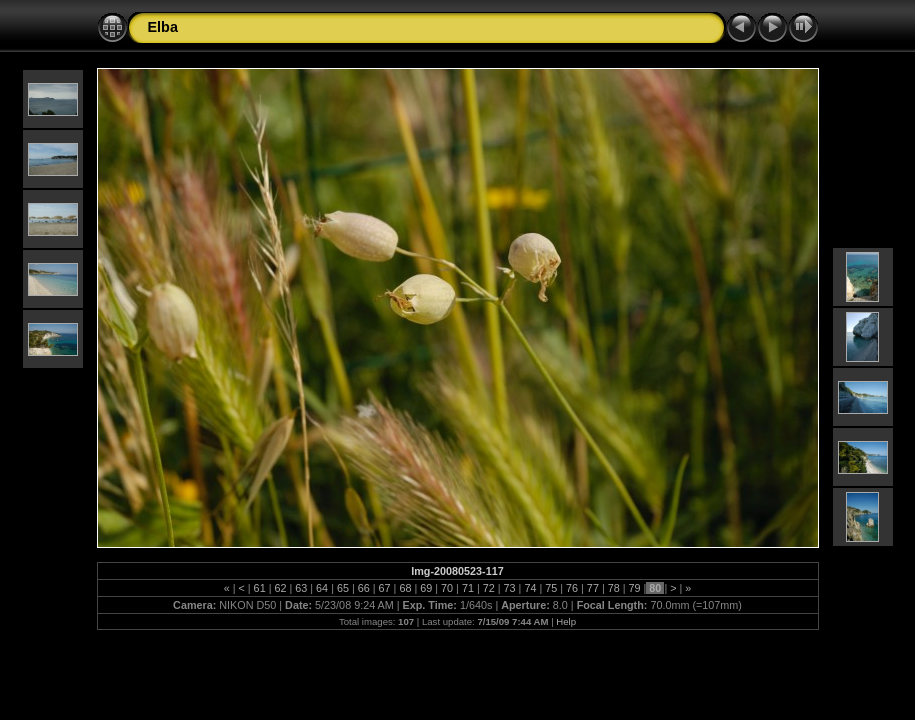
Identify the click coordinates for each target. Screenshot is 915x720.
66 (364, 588)
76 (572, 588)
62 (280, 588)
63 (301, 588)
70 (447, 588)
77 (593, 588)
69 (426, 588)
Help (566, 621)
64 (322, 588)
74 (530, 588)
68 (405, 588)
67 (385, 588)
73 (510, 588)
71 (468, 588)
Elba (163, 27)
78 (614, 588)
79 (635, 588)
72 (489, 588)
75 (551, 588)
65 (343, 588)
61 (260, 588)
